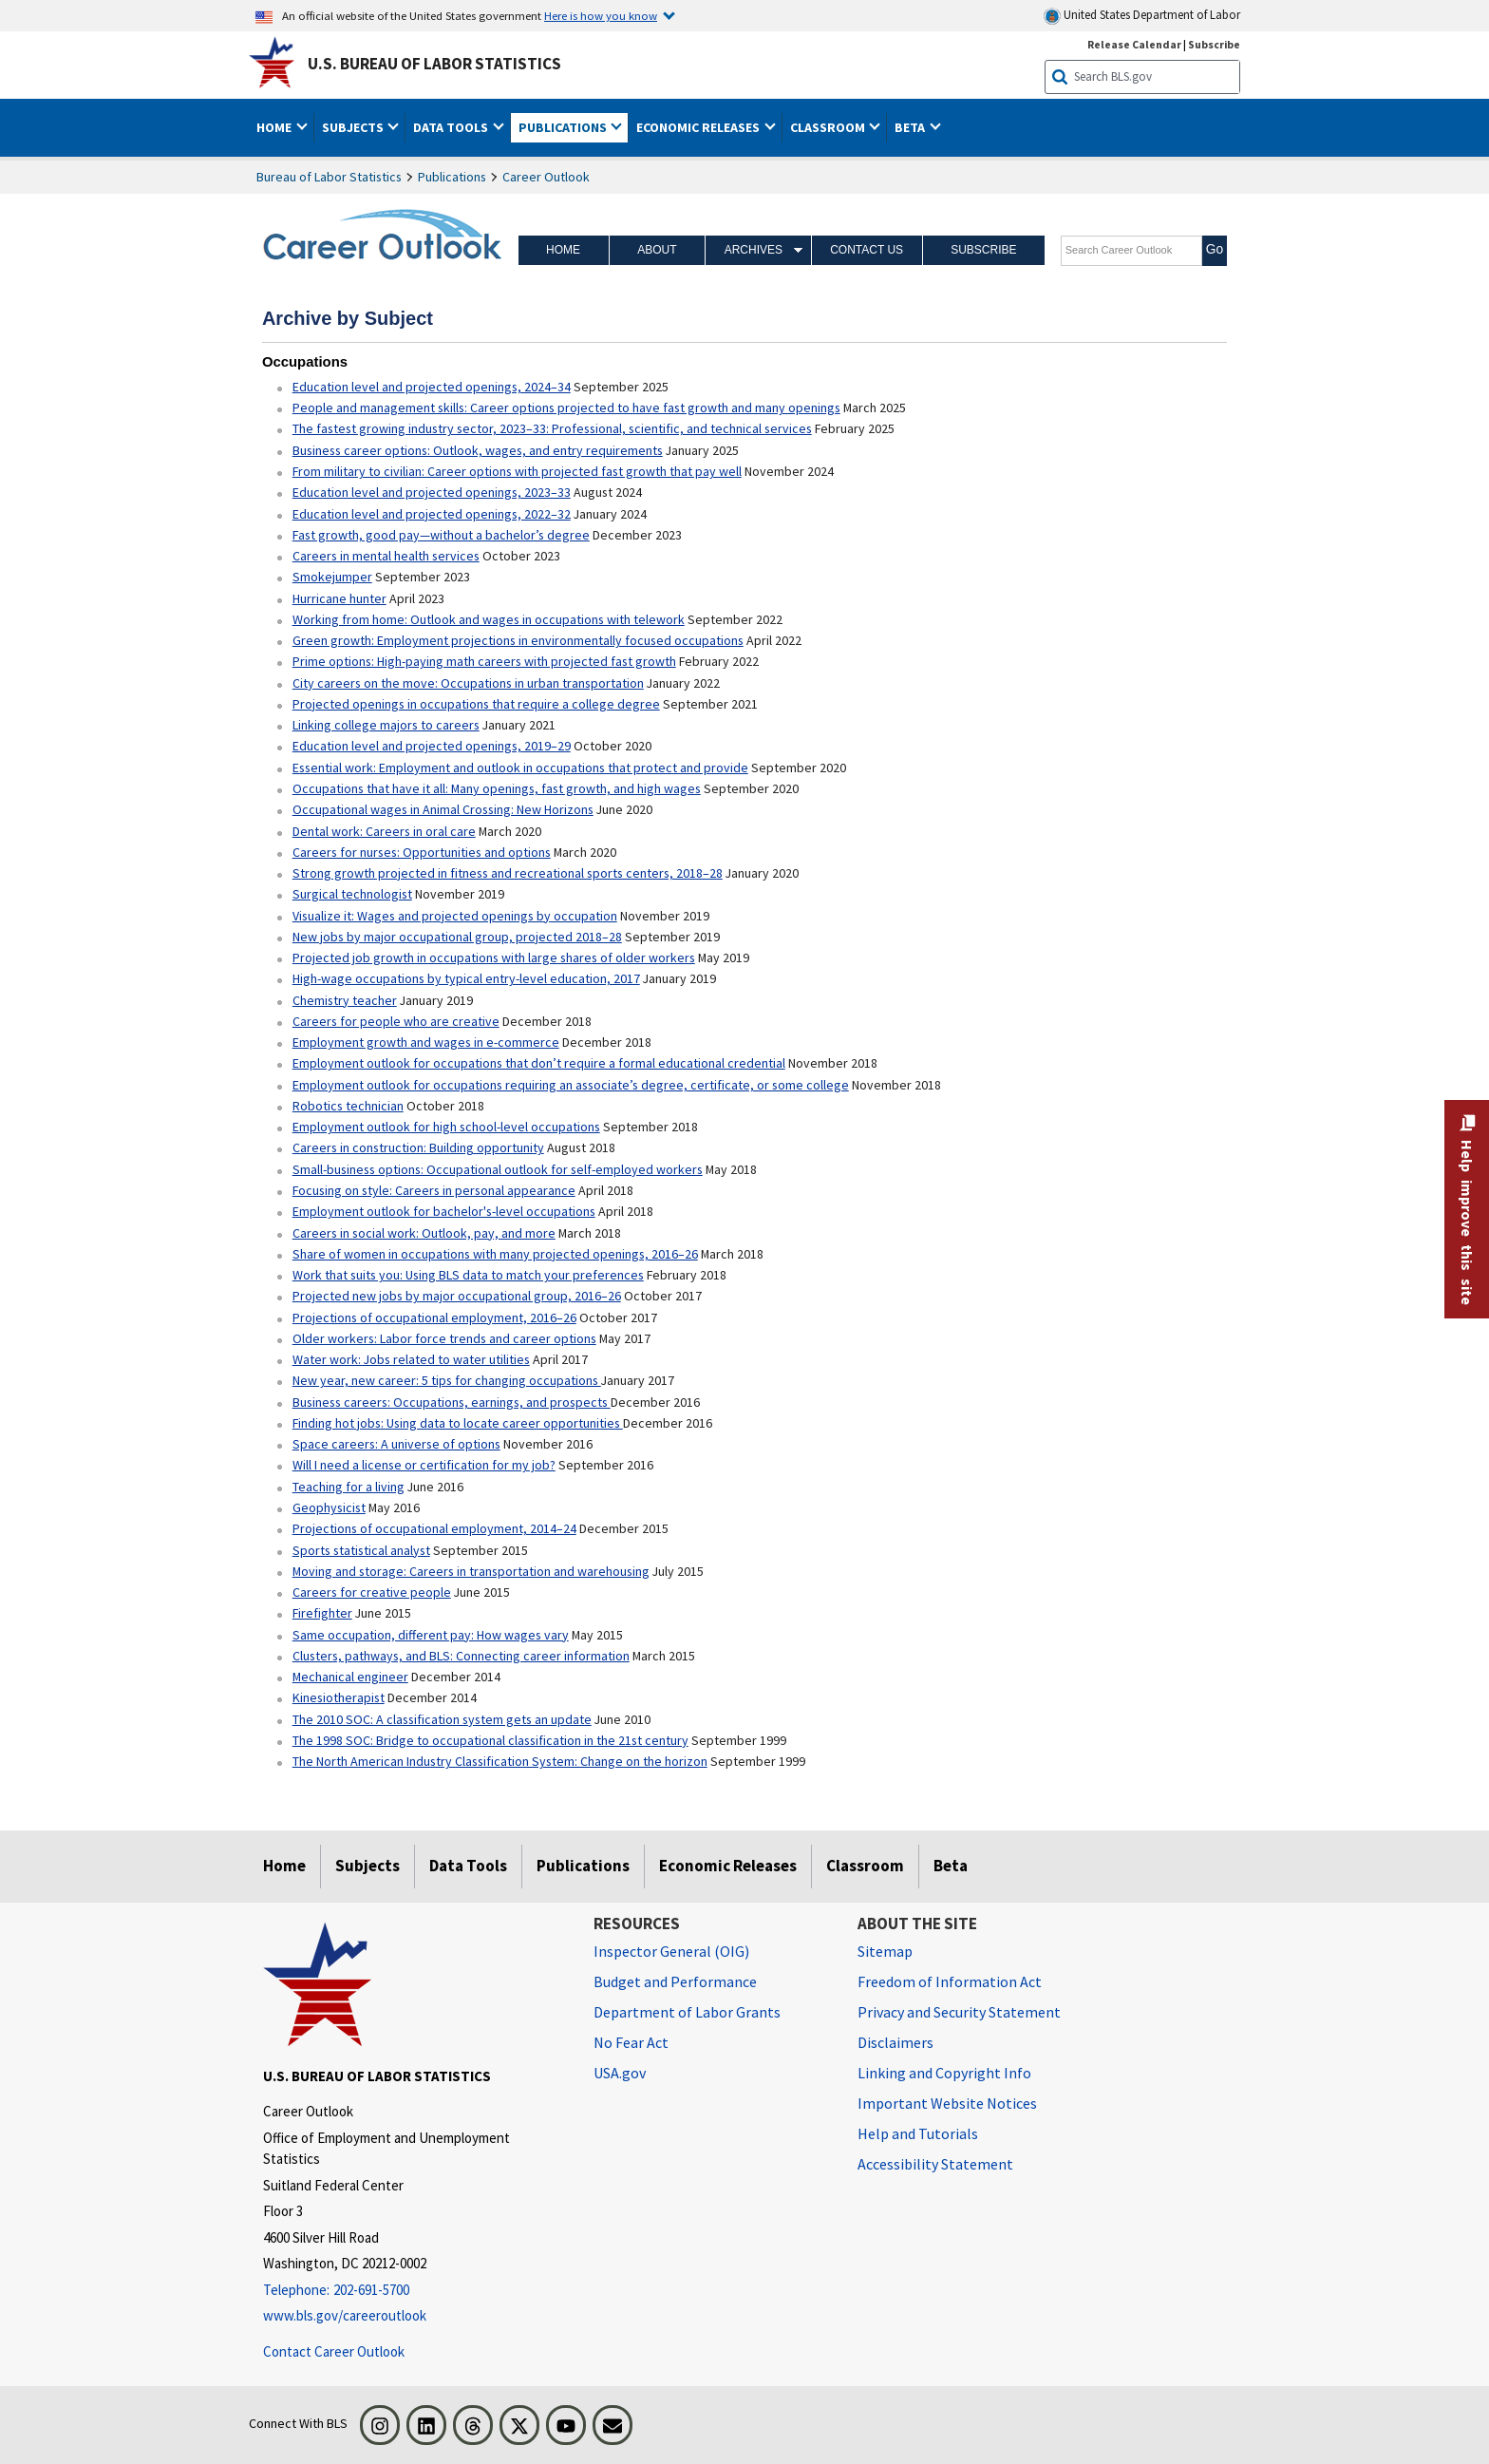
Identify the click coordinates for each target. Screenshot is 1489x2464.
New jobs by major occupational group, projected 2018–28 (457, 936)
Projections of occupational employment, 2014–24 (434, 1528)
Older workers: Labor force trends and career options (444, 1338)
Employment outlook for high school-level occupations (446, 1126)
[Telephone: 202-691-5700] (414, 2291)
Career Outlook (546, 176)
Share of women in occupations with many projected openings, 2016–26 (495, 1253)
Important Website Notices (947, 2103)
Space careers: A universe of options (396, 1443)
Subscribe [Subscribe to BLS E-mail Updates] (1214, 44)
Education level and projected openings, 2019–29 (431, 745)
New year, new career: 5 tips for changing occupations (446, 1380)
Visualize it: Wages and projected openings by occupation (454, 915)
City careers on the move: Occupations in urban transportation (468, 683)
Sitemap (885, 1951)
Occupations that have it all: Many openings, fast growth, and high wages (496, 788)
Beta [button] (911, 127)
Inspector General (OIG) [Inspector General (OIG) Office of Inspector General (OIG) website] (671, 1951)
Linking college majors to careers (386, 724)
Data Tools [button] (452, 127)
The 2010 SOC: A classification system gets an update (442, 1719)
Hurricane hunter (339, 598)
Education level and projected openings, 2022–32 (431, 513)
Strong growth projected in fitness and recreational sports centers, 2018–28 (507, 872)
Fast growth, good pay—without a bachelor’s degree (441, 534)
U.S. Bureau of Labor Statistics (434, 63)
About (656, 249)
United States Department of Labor (1142, 16)
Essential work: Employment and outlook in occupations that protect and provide (520, 767)
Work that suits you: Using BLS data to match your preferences (468, 1274)
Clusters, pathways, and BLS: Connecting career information (461, 1655)
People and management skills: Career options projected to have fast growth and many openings (566, 407)
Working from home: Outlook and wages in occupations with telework (488, 619)
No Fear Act (631, 2042)
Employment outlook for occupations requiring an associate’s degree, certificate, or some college (570, 1084)
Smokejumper (332, 576)
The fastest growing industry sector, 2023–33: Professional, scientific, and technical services (552, 428)
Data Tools (468, 1865)
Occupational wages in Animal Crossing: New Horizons (443, 809)
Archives (753, 249)
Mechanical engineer (350, 1676)
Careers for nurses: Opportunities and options (421, 852)
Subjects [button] (354, 127)
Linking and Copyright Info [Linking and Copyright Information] (944, 2072)
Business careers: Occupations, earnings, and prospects (451, 1402)
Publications (452, 176)
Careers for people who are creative (395, 1021)
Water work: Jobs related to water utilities (411, 1359)
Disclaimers (895, 2042)
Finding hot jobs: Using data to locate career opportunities (457, 1422)
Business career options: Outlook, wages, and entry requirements (477, 450)
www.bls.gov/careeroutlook (344, 2315)
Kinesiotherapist (338, 1697)
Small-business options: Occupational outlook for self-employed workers (497, 1169)
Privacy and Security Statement (959, 2011)
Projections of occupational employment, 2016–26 (434, 1317)
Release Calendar (1134, 44)
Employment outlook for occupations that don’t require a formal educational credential (538, 1062)
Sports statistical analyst (361, 1550)
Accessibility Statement (935, 2163)
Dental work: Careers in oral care (384, 831)
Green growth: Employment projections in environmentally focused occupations (518, 640)
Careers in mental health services (386, 555)
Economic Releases (728, 1865)
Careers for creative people (371, 1592)
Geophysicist (329, 1507)
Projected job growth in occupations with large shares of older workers (493, 957)
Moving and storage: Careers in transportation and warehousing (471, 1571)
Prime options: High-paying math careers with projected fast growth (484, 661)
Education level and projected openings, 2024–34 (431, 386)
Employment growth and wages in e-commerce (425, 1042)
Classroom (865, 1865)
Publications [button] (564, 127)
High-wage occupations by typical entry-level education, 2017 (466, 978)
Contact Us (866, 249)
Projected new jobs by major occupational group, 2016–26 (456, 1295)
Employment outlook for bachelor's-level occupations (443, 1211)
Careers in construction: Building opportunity (418, 1147)
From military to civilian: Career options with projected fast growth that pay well (517, 471)
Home (563, 249)
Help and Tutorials (918, 2133)
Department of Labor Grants (687, 2011)
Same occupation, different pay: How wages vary (430, 1634)
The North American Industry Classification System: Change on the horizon (499, 1761)
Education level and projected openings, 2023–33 (431, 492)
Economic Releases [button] (699, 127)
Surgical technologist (352, 893)
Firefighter (322, 1612)
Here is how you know (600, 15)
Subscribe (983, 249)
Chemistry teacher (344, 1000)
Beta (950, 1865)
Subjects (367, 1865)
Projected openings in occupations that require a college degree (476, 703)
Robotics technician (348, 1105)
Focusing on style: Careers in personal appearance (433, 1190)
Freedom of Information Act (950, 1981)
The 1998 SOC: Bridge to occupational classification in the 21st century (490, 1740)
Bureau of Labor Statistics (329, 176)
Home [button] (275, 127)
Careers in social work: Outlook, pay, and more (424, 1232)
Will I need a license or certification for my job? (424, 1464)
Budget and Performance (675, 1981)
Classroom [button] (829, 127)
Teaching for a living (348, 1486)
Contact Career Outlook (334, 2351)
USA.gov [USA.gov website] (620, 2072)
